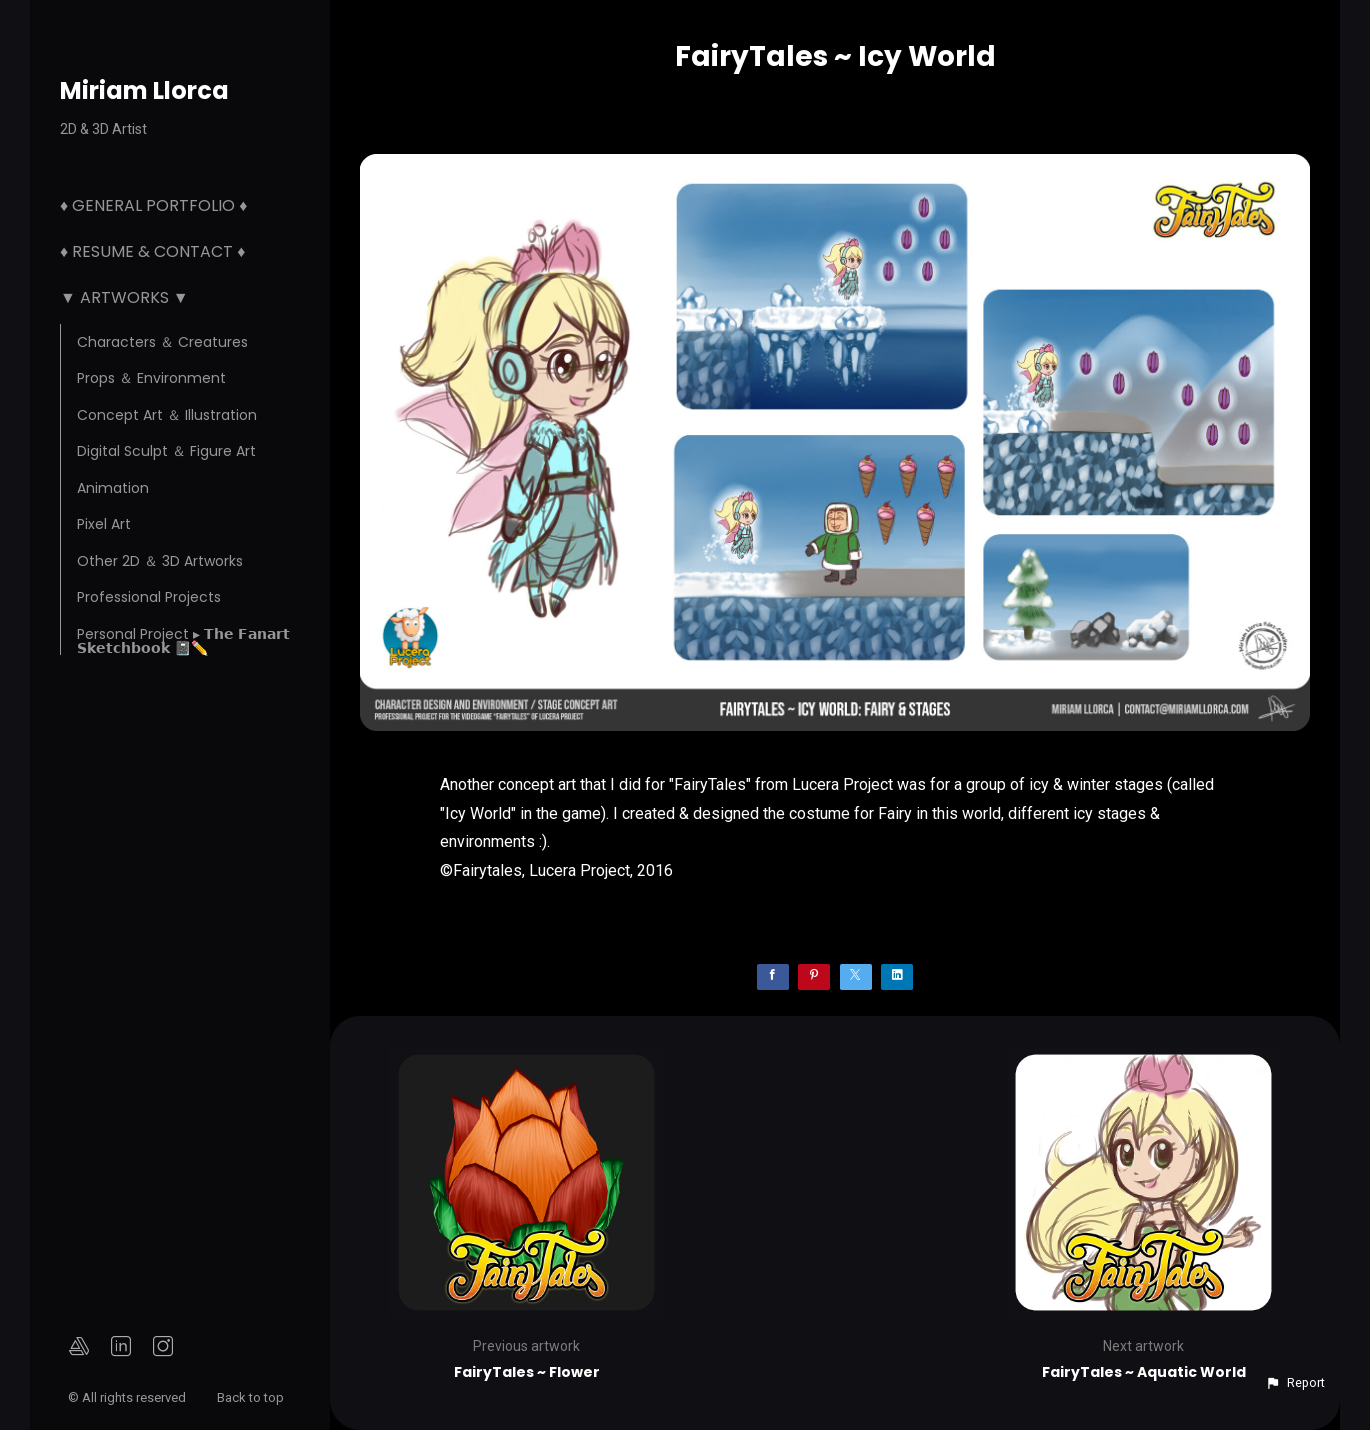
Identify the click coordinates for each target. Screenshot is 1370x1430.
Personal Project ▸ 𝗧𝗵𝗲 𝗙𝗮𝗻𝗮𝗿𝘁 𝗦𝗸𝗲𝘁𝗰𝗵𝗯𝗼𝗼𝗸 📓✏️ (183, 641)
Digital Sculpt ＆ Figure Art (166, 451)
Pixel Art (104, 524)
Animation (113, 488)
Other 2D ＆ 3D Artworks (160, 561)
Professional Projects (149, 597)
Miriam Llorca (144, 90)
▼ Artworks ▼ (124, 297)
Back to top (252, 1397)
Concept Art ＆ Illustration (167, 415)
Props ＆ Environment (151, 378)
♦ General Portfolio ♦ (153, 205)
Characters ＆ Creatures (162, 342)
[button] (1295, 1383)
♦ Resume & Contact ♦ (152, 251)
